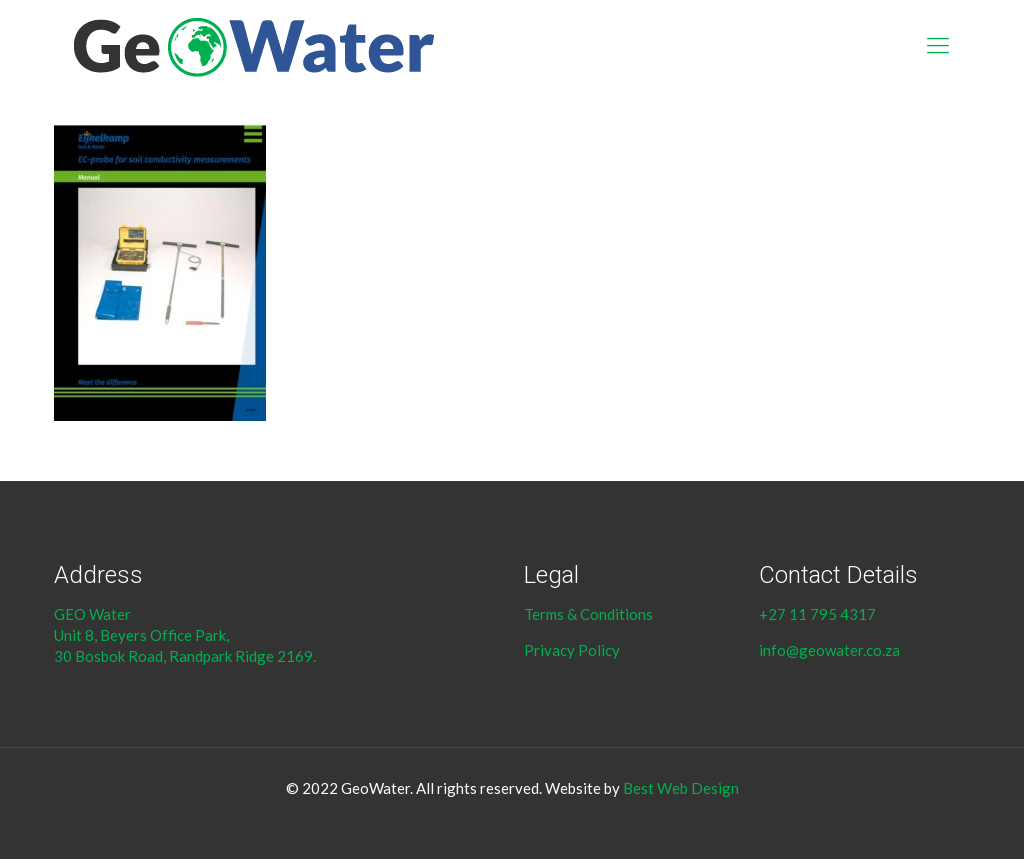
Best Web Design (681, 788)
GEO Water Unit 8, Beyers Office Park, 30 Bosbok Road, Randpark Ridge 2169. (186, 635)
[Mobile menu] (938, 45)
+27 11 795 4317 (817, 614)
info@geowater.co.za (829, 650)
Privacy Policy (572, 650)
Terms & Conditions (590, 614)
